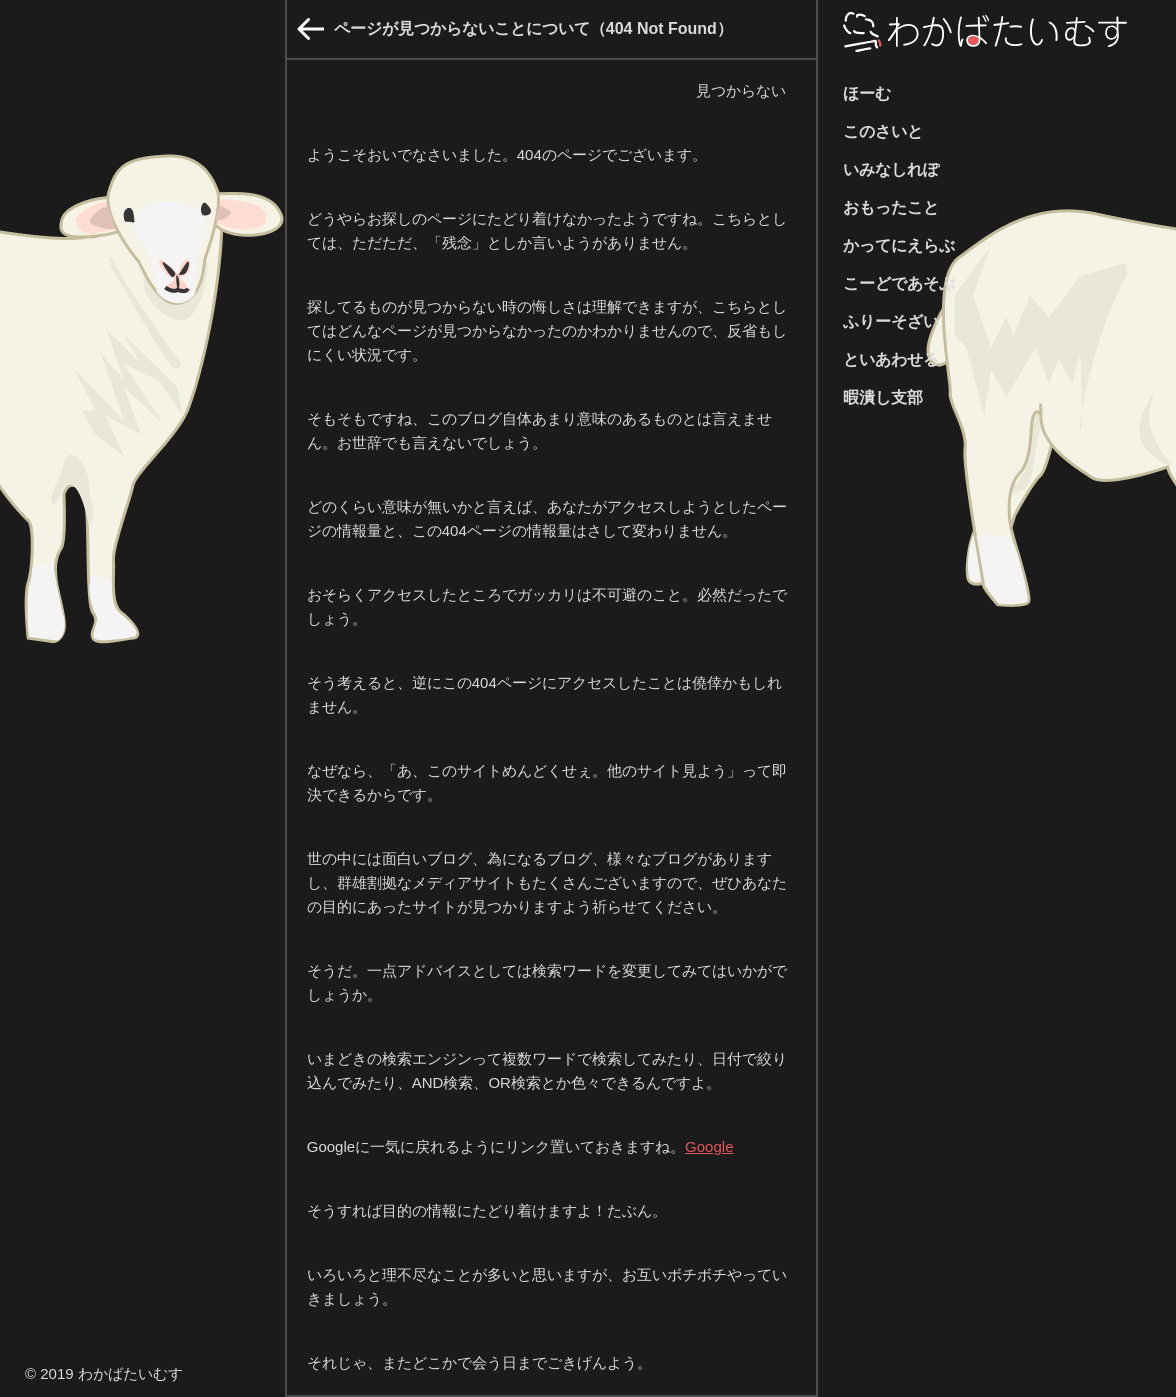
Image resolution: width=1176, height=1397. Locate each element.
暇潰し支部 (883, 397)
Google (709, 1146)
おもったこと (891, 207)
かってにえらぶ (899, 245)
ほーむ (867, 93)
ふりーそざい (891, 321)
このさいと (883, 131)
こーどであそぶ (899, 283)
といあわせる (891, 359)
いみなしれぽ (891, 169)
